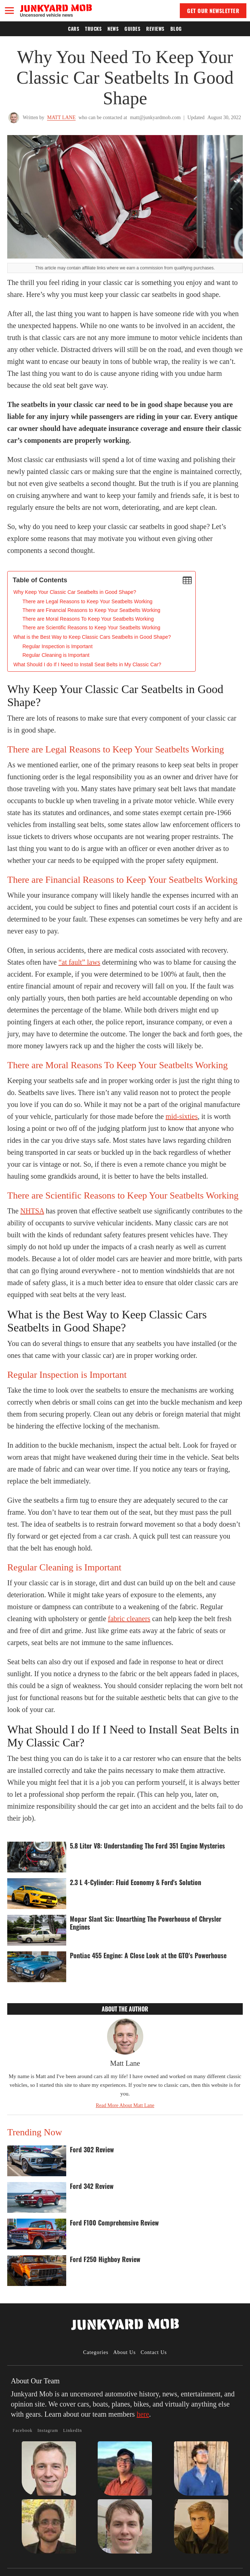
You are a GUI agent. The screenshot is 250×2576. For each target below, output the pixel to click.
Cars (73, 28)
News (113, 28)
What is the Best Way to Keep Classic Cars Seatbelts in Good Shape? (92, 637)
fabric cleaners (129, 1619)
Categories (96, 2352)
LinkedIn (72, 2430)
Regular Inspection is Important (57, 646)
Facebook (23, 2430)
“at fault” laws (80, 962)
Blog (176, 28)
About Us (124, 2352)
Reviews (155, 28)
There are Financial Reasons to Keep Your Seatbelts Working (91, 610)
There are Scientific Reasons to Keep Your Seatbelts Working (91, 627)
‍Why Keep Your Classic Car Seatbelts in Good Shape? (74, 592)
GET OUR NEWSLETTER (213, 10)
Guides (132, 28)
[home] (56, 10)
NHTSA (32, 1211)
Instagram (48, 2430)
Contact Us (154, 2352)
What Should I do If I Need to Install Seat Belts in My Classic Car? (87, 664)
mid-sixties (182, 1116)
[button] (9, 10)
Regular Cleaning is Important (55, 655)
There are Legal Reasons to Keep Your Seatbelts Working (87, 601)
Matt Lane (61, 117)
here (143, 2414)
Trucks (93, 28)
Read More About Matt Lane (125, 2105)
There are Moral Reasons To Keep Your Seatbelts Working (88, 619)
